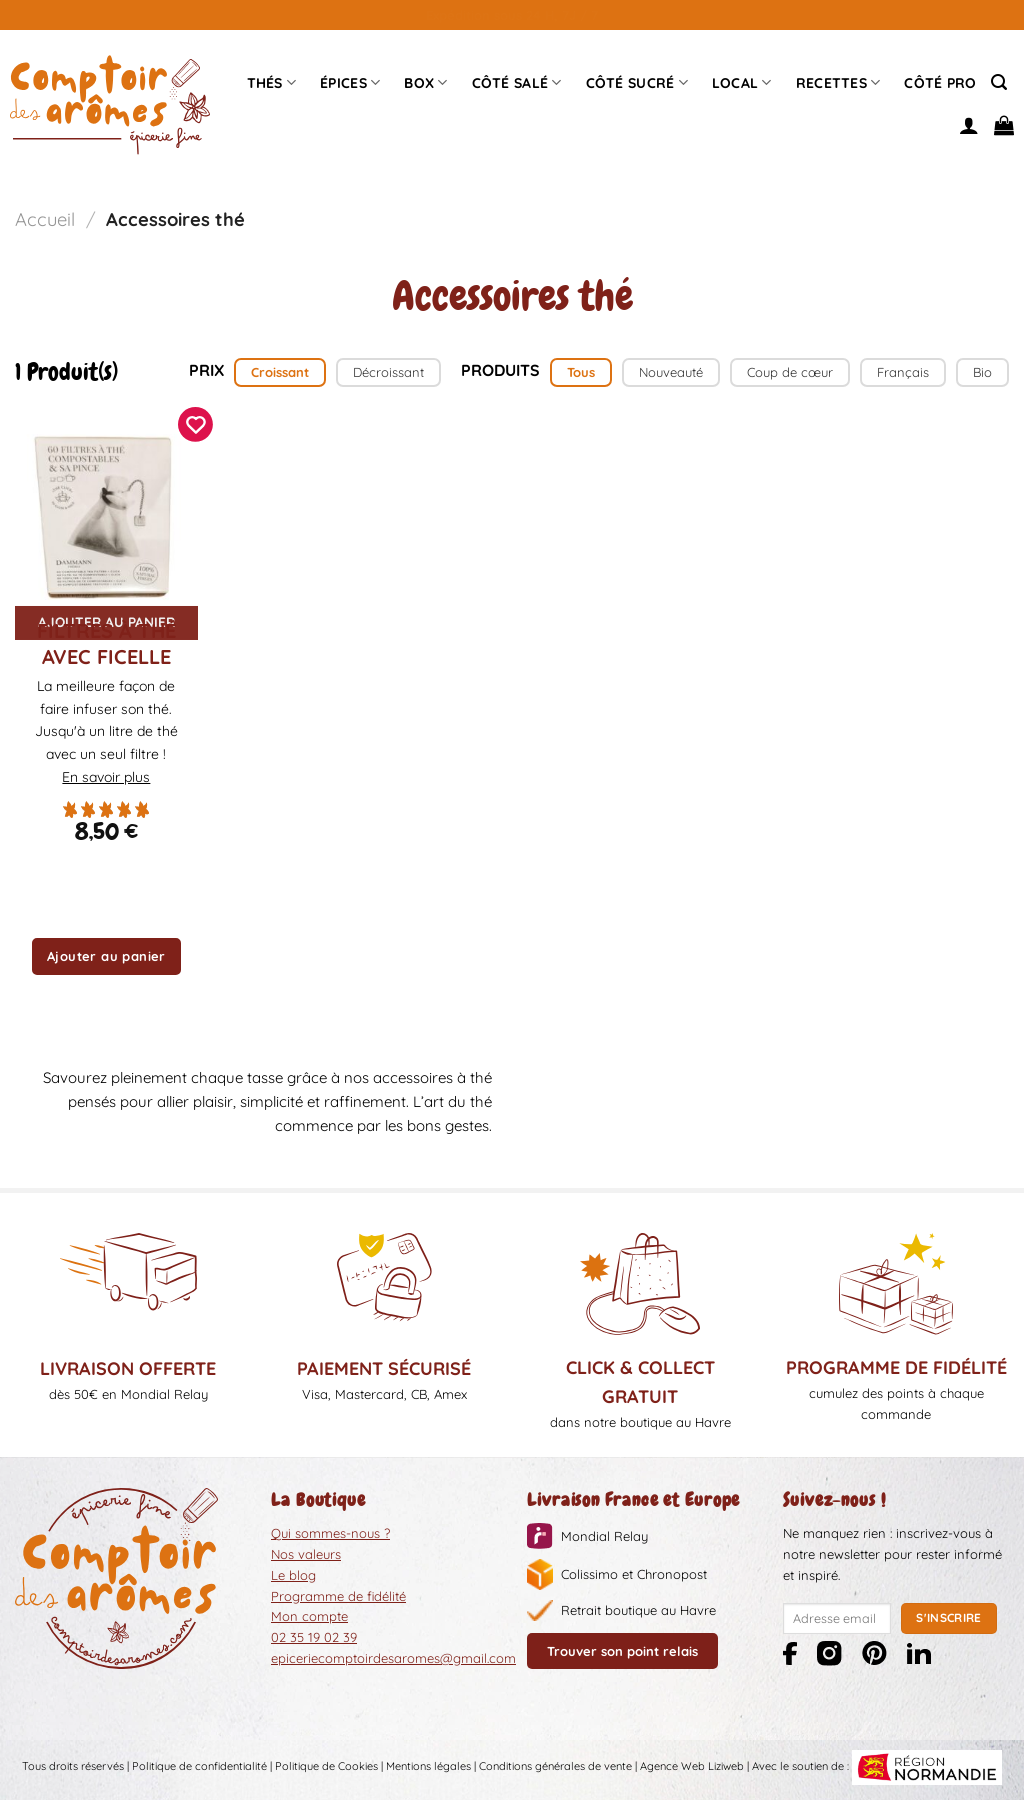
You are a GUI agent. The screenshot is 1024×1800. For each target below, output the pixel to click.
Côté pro (940, 83)
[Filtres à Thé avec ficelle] (106, 513)
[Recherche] (999, 82)
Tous (581, 372)
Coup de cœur (790, 372)
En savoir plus (106, 777)
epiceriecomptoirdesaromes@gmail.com (393, 1658)
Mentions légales (428, 1766)
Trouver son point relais (622, 1651)
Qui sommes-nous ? (330, 1533)
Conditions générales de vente (555, 1766)
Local (742, 82)
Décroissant (388, 372)
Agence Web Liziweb (692, 1766)
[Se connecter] (969, 125)
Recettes (838, 82)
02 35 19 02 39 (314, 1637)
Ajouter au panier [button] (106, 956)
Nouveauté (671, 372)
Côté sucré (637, 82)
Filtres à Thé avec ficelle (106, 643)
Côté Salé (517, 82)
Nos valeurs (306, 1554)
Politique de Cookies (326, 1766)
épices (350, 82)
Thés (272, 82)
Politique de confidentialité (199, 1766)
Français (903, 372)
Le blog (293, 1575)
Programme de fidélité (338, 1596)
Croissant (280, 372)
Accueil (45, 219)
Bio (982, 372)
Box (425, 82)
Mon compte (309, 1616)
